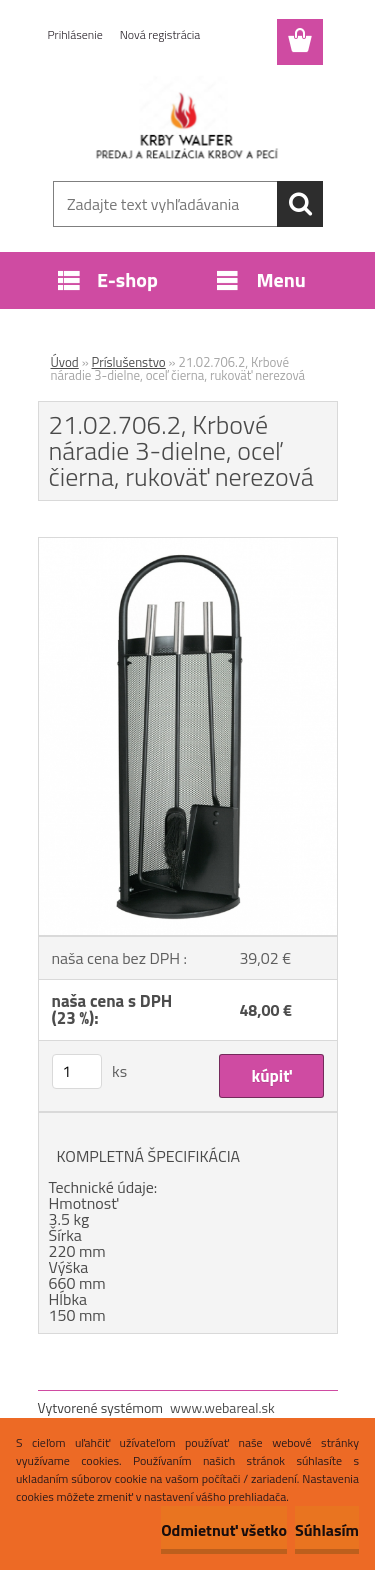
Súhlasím (327, 1530)
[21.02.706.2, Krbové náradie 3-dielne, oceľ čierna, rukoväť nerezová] (188, 546)
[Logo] (187, 117)
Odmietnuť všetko (224, 1530)
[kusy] (77, 1071)
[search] (300, 204)
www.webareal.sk (222, 1407)
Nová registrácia (160, 34)
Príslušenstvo (129, 362)
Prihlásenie (75, 34)
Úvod (65, 362)
